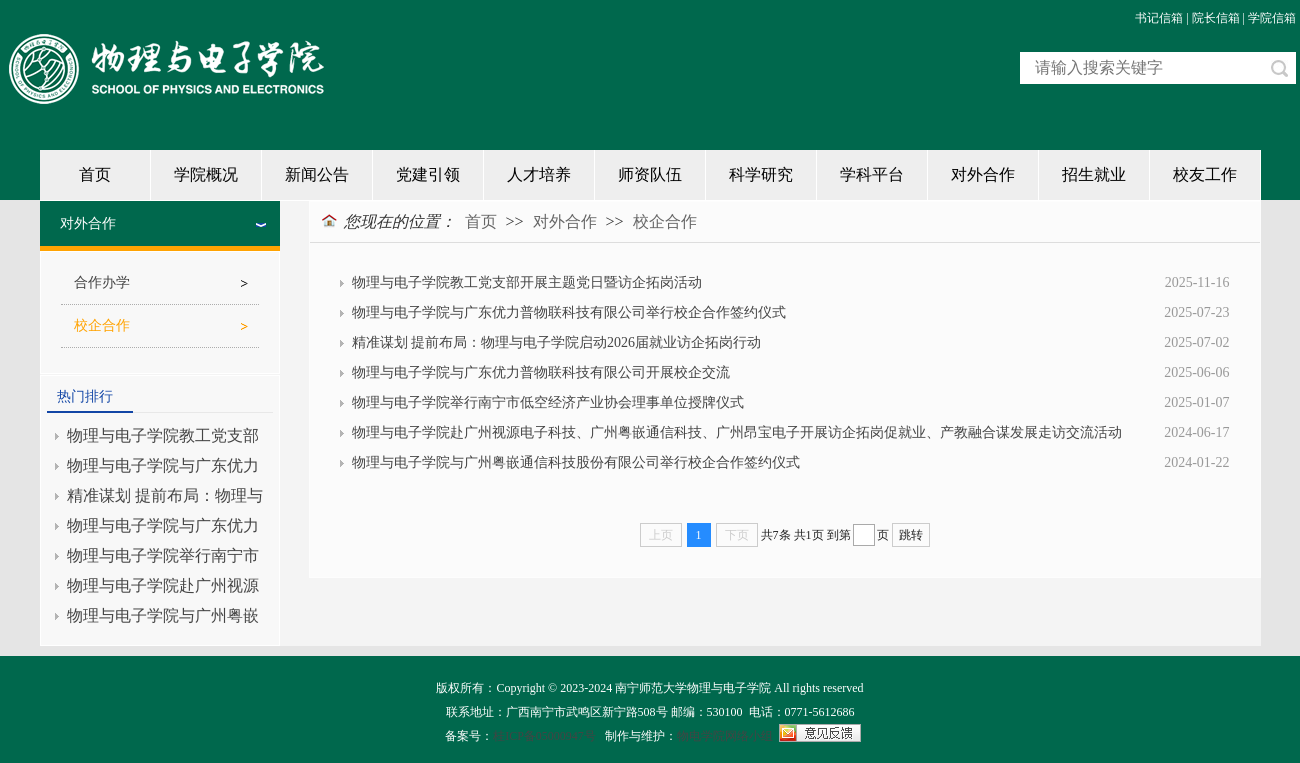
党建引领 (428, 174)
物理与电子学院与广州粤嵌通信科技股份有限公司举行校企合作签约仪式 (576, 462)
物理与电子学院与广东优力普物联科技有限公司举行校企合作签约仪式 (569, 312)
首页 (95, 174)
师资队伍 (650, 174)
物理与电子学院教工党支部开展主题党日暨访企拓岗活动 (527, 282)
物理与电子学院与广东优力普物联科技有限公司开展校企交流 (541, 372)
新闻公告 (317, 174)
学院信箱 (1272, 18)
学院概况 (206, 174)
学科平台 (872, 174)
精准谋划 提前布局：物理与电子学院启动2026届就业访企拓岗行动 (557, 342)
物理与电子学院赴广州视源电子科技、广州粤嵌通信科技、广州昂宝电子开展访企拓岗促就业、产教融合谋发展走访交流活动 (737, 432)
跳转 (911, 535)
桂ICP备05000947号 (544, 736)
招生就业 (1094, 174)
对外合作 (983, 174)
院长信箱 (1216, 18)
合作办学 (102, 282)
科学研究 (761, 174)
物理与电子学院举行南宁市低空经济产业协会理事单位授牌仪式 (548, 402)
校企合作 (665, 221)
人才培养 (539, 174)
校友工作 (1205, 174)
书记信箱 (1159, 18)
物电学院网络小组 (725, 736)
